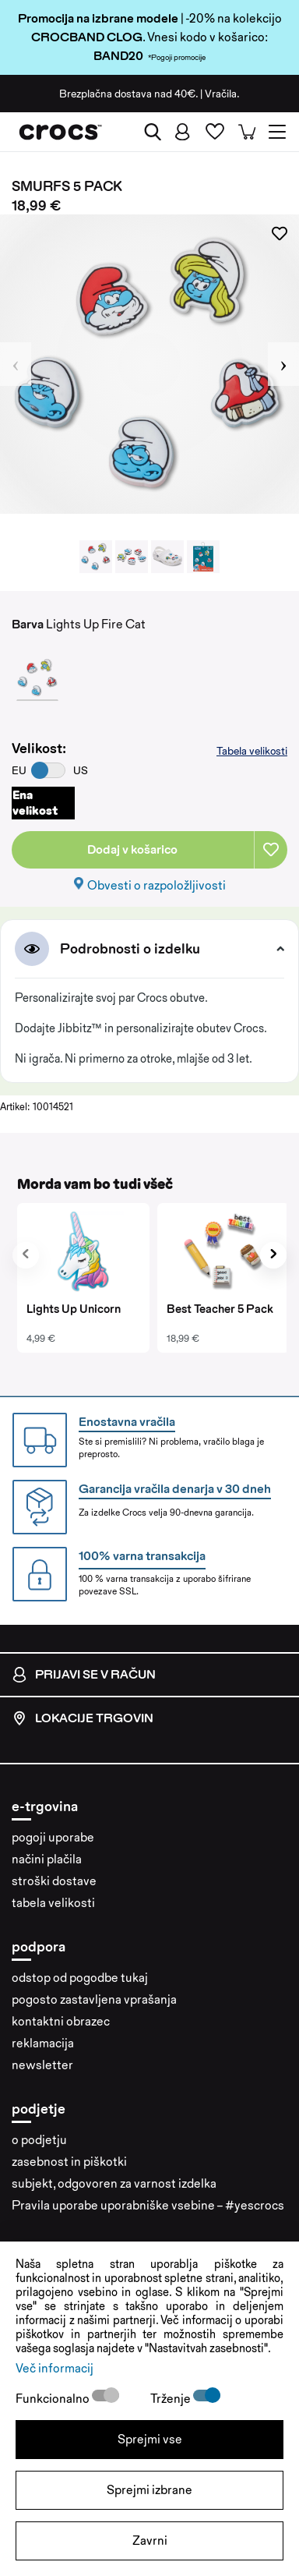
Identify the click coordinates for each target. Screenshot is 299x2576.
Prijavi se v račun (84, 1675)
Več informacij (54, 2368)
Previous (15, 364)
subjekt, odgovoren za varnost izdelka (114, 2183)
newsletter (42, 2065)
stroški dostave (54, 1881)
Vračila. (222, 93)
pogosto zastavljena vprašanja (94, 1999)
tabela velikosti (53, 1902)
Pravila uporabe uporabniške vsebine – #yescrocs (148, 2205)
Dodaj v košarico (132, 849)
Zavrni (149, 2540)
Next (283, 364)
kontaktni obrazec (61, 2021)
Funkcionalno (54, 2398)
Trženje (171, 2398)
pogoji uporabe (53, 1837)
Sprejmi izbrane (149, 2489)
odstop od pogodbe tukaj (80, 1977)
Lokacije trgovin (82, 1718)
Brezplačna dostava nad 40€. (128, 93)
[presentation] (25, 1255)
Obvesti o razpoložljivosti (156, 885)
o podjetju (39, 2139)
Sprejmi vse (150, 2439)
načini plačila (47, 1859)
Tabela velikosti (251, 751)
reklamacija (43, 2043)
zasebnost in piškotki (69, 2161)
